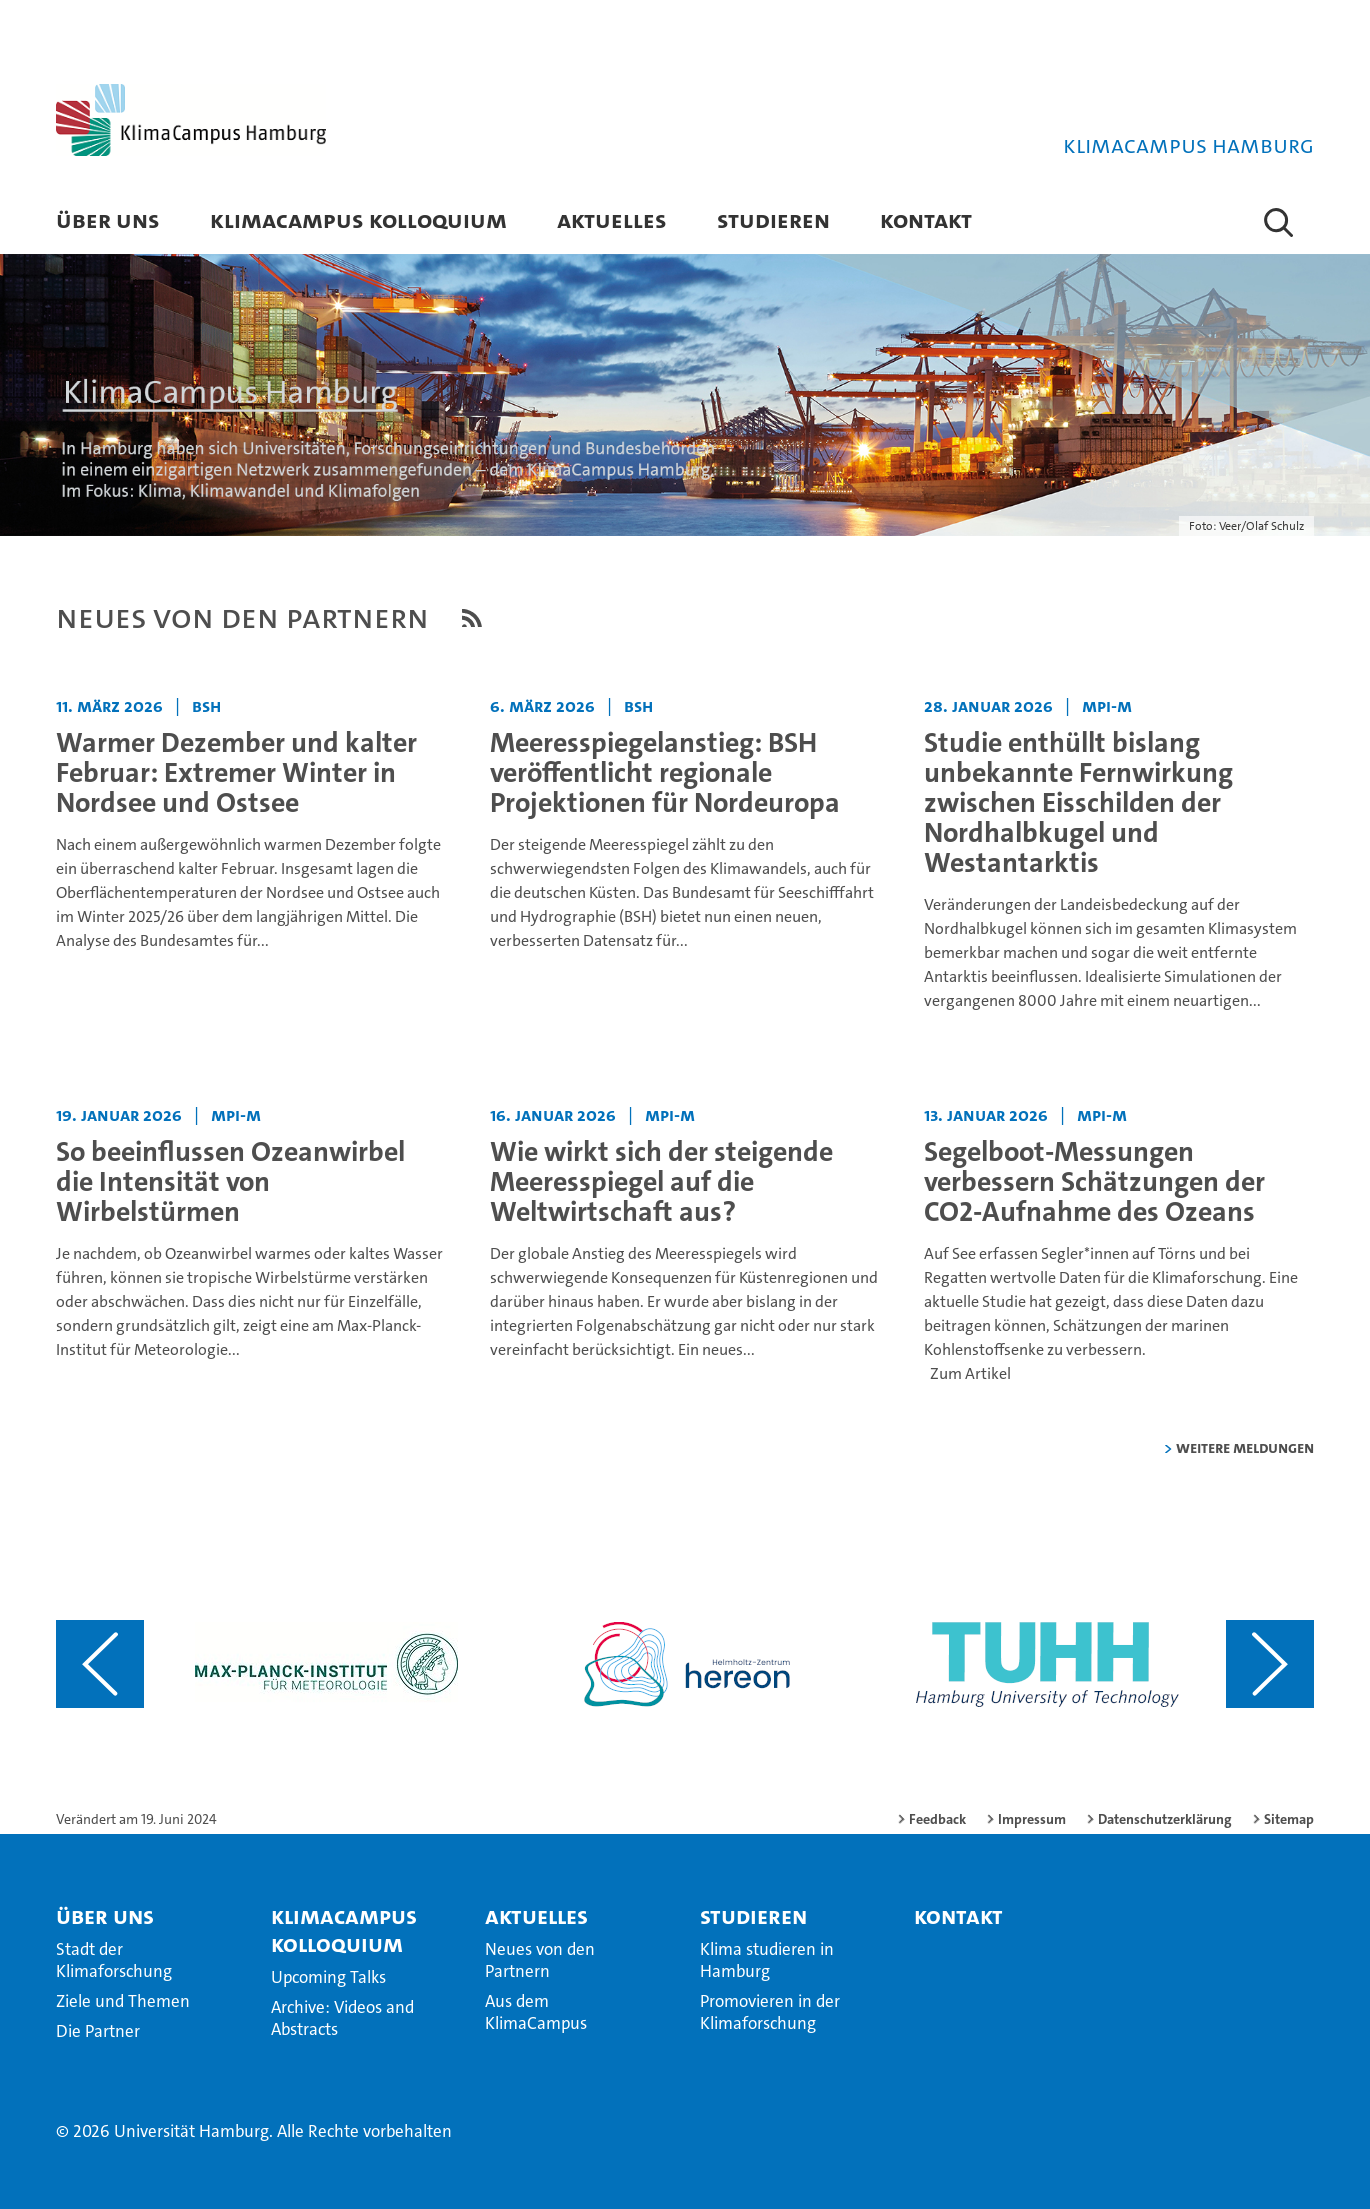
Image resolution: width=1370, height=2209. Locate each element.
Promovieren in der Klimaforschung (770, 2012)
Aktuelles (612, 219)
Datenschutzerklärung (1165, 1819)
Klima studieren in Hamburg (767, 1960)
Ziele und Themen (123, 2001)
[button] (1278, 222)
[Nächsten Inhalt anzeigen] (1270, 1664)
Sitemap (1289, 1819)
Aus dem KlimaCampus (536, 2012)
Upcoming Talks (328, 1977)
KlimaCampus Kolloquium (358, 219)
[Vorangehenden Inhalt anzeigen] (100, 1664)
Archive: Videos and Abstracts (342, 2018)
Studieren (773, 219)
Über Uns (108, 219)
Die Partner (98, 2031)
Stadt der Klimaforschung (114, 1960)
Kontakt (926, 219)
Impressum (1032, 1819)
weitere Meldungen (1245, 1447)
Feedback (937, 1819)
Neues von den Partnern (540, 1960)
